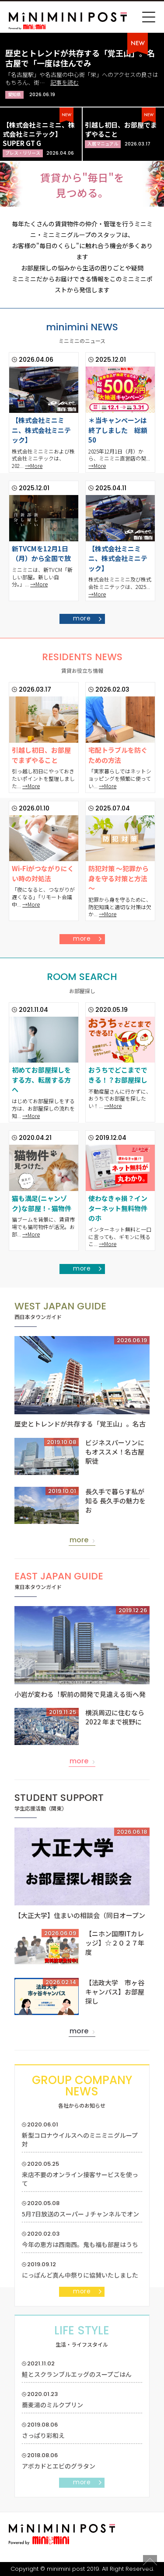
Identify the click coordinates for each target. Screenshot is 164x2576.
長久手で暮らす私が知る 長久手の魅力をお (115, 1500)
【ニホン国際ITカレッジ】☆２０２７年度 (114, 1942)
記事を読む (64, 82)
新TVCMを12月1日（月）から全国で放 (41, 553)
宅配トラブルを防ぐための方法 (117, 755)
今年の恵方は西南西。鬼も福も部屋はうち (80, 2244)
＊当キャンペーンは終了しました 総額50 (117, 429)
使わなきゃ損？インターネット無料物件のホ (117, 1208)
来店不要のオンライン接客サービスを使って (80, 2179)
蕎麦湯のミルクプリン (52, 2404)
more (82, 618)
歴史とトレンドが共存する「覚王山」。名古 (80, 1423)
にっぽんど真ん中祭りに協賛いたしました (80, 2275)
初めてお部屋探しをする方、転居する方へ (41, 1079)
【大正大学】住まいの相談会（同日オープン (79, 1915)
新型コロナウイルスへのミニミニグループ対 (80, 2139)
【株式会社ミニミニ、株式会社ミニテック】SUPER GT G (39, 134)
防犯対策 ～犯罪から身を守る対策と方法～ (118, 878)
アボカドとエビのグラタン (58, 2466)
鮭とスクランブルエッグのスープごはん (77, 2374)
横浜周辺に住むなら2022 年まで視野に (114, 1717)
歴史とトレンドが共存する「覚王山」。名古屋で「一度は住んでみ (80, 58)
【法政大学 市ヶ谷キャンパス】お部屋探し (114, 1991)
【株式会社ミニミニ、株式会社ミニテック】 (41, 429)
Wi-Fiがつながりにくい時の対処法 (43, 873)
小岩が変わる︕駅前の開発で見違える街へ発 (80, 1694)
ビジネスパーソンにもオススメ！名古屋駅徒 (114, 1451)
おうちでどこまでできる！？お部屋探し (117, 1074)
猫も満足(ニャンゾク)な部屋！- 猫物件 (41, 1203)
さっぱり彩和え (43, 2435)
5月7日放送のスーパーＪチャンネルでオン (80, 2213)
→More (33, 465)
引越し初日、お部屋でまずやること (41, 755)
